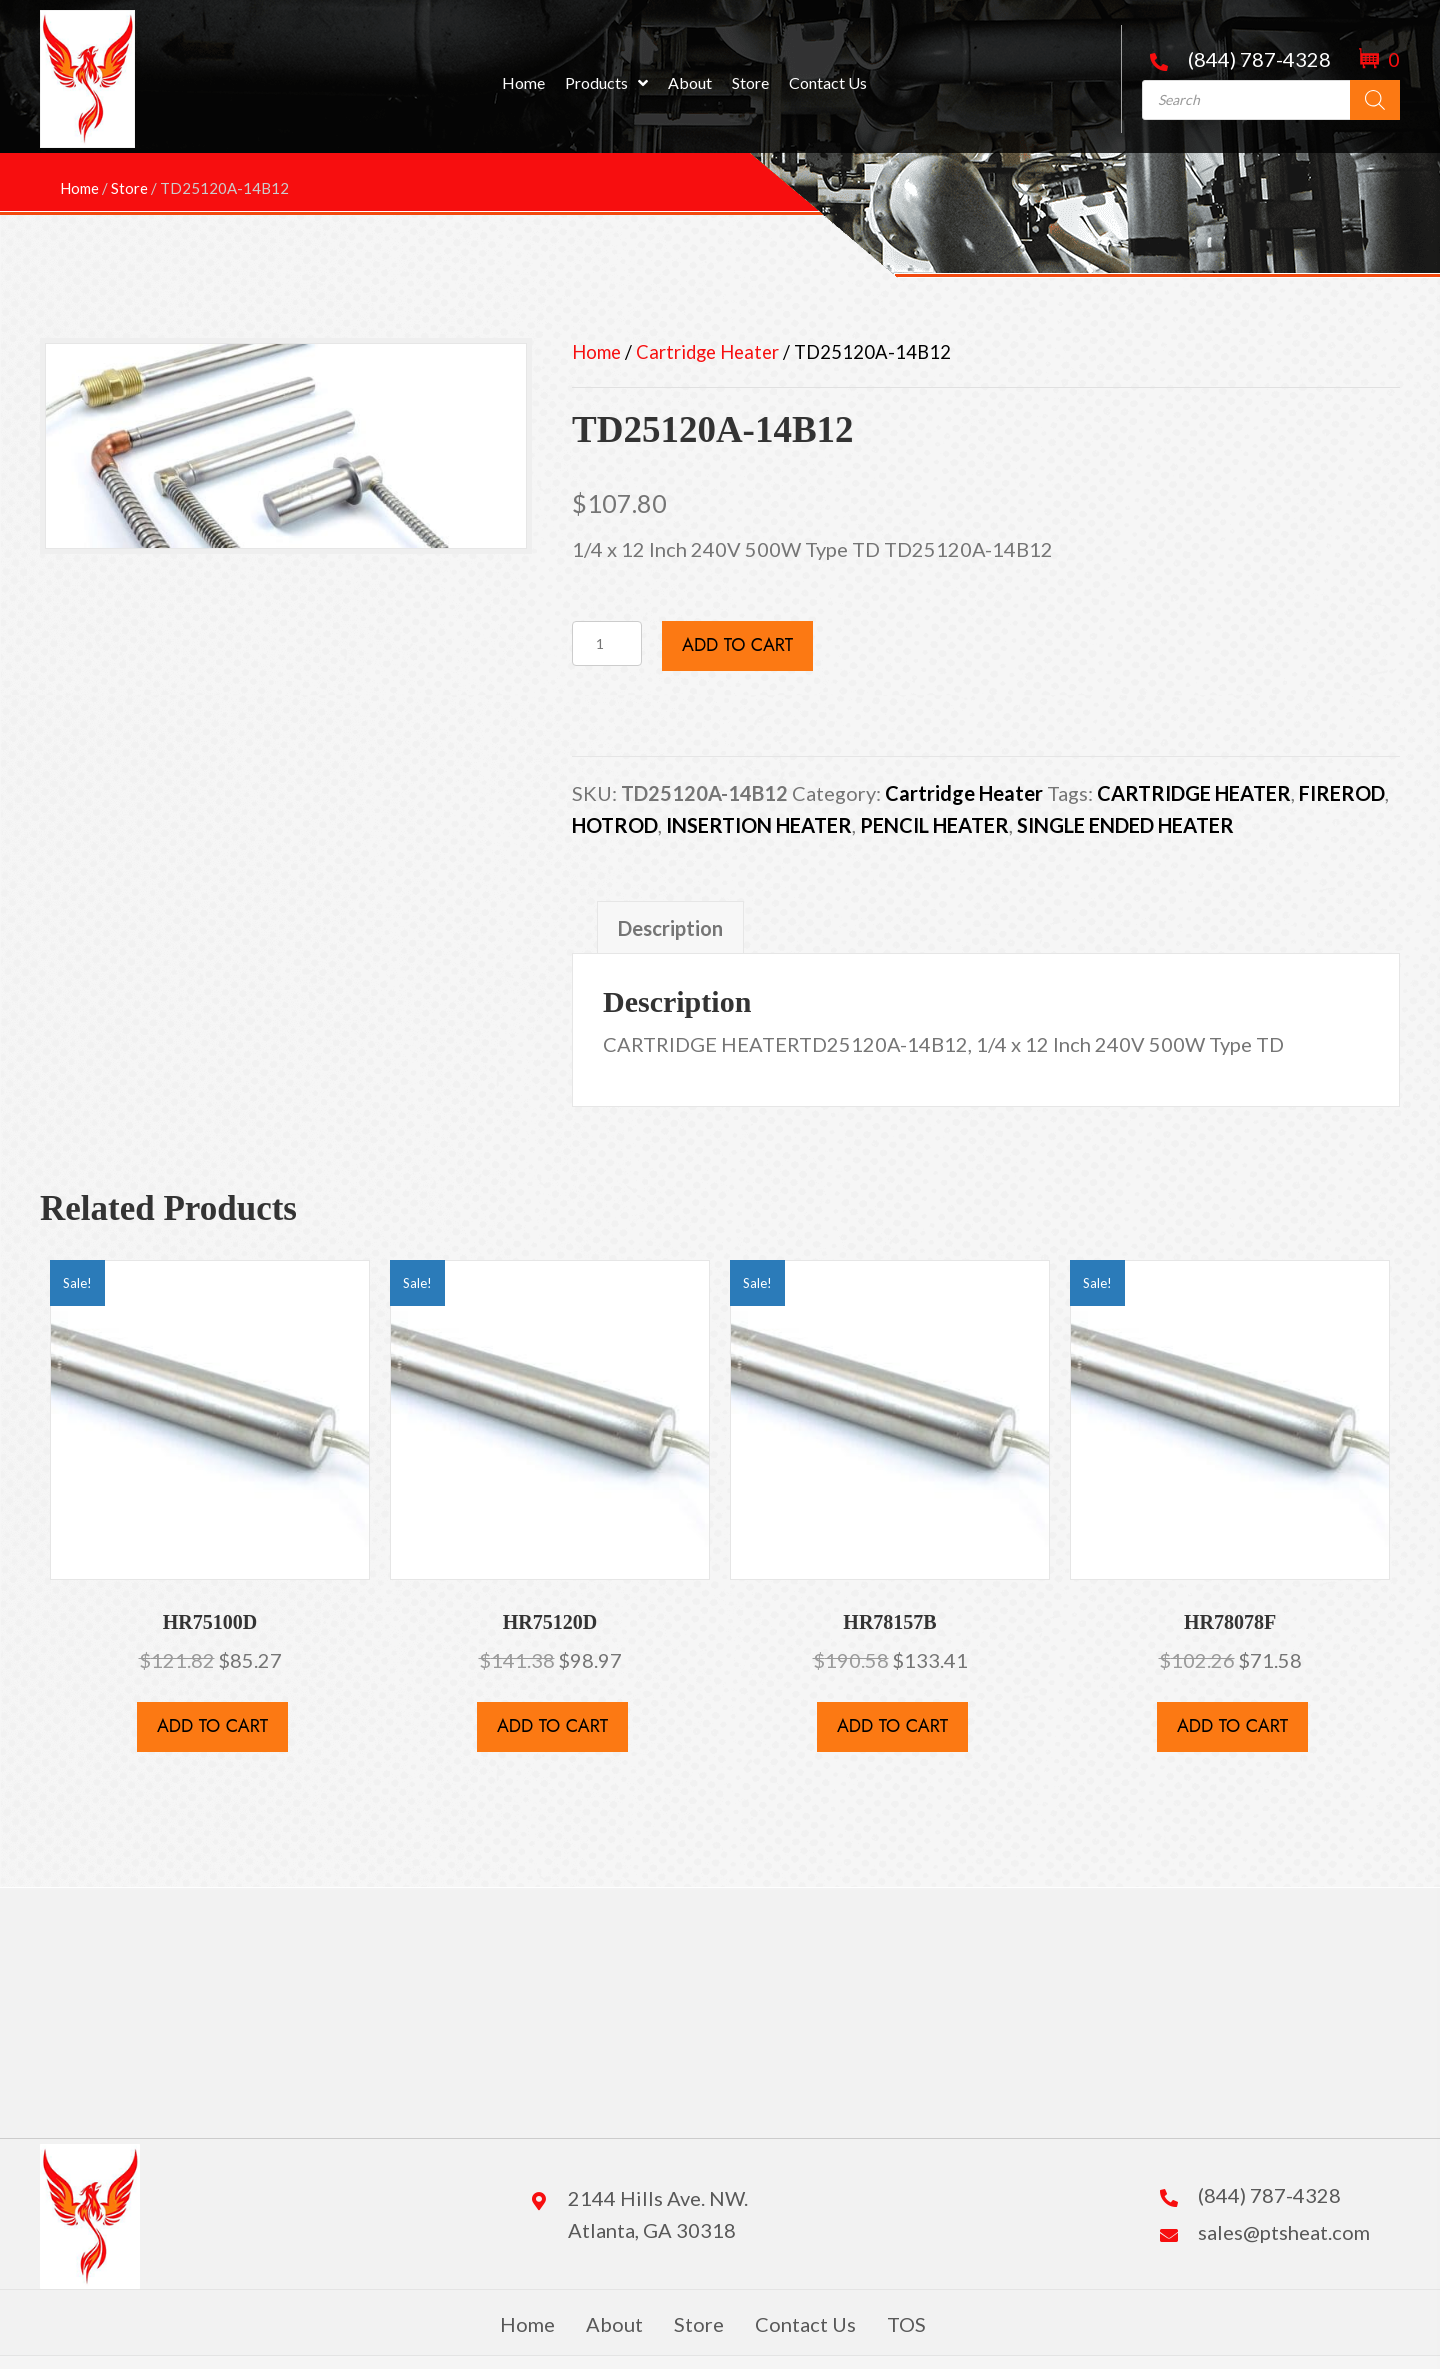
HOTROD (615, 825)
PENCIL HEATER (934, 825)
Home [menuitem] (527, 2324)
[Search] (1375, 100)
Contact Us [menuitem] (805, 2324)
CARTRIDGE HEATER (1194, 793)
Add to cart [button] (212, 1726)
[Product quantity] (607, 643)
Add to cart (737, 645)
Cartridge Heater (707, 352)
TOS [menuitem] (906, 2324)
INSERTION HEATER (759, 825)
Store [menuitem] (699, 2324)
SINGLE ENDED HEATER (1125, 825)
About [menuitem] (614, 2324)
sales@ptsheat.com (1284, 2232)
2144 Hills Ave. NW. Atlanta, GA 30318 (658, 2214)
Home (596, 352)
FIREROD (1342, 793)
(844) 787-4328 (1259, 59)
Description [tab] (670, 928)
